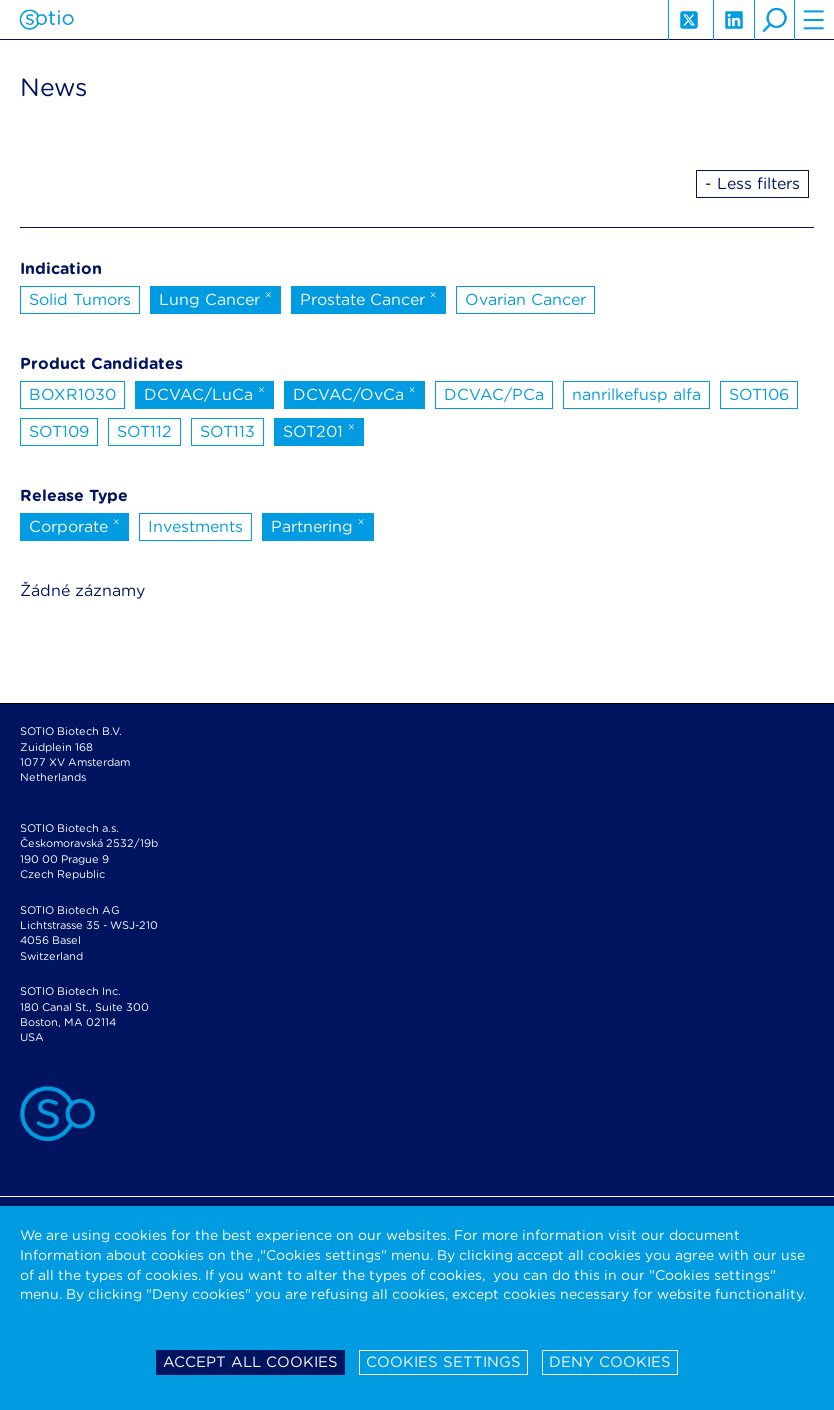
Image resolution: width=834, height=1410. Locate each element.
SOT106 (759, 394)
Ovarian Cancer (525, 299)
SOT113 (227, 431)
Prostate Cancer (368, 298)
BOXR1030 (72, 394)
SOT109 (59, 431)
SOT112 (144, 431)
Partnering (318, 525)
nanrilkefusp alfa (636, 394)
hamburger (814, 20)
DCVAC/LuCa (204, 393)
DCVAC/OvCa (354, 393)
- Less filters (752, 183)
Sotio (46, 20)
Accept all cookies (250, 1362)
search (774, 20)
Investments (195, 526)
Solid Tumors (80, 299)
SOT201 (319, 430)
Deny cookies (610, 1362)
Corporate (74, 525)
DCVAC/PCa (494, 394)
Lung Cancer (215, 298)
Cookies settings (443, 1362)
